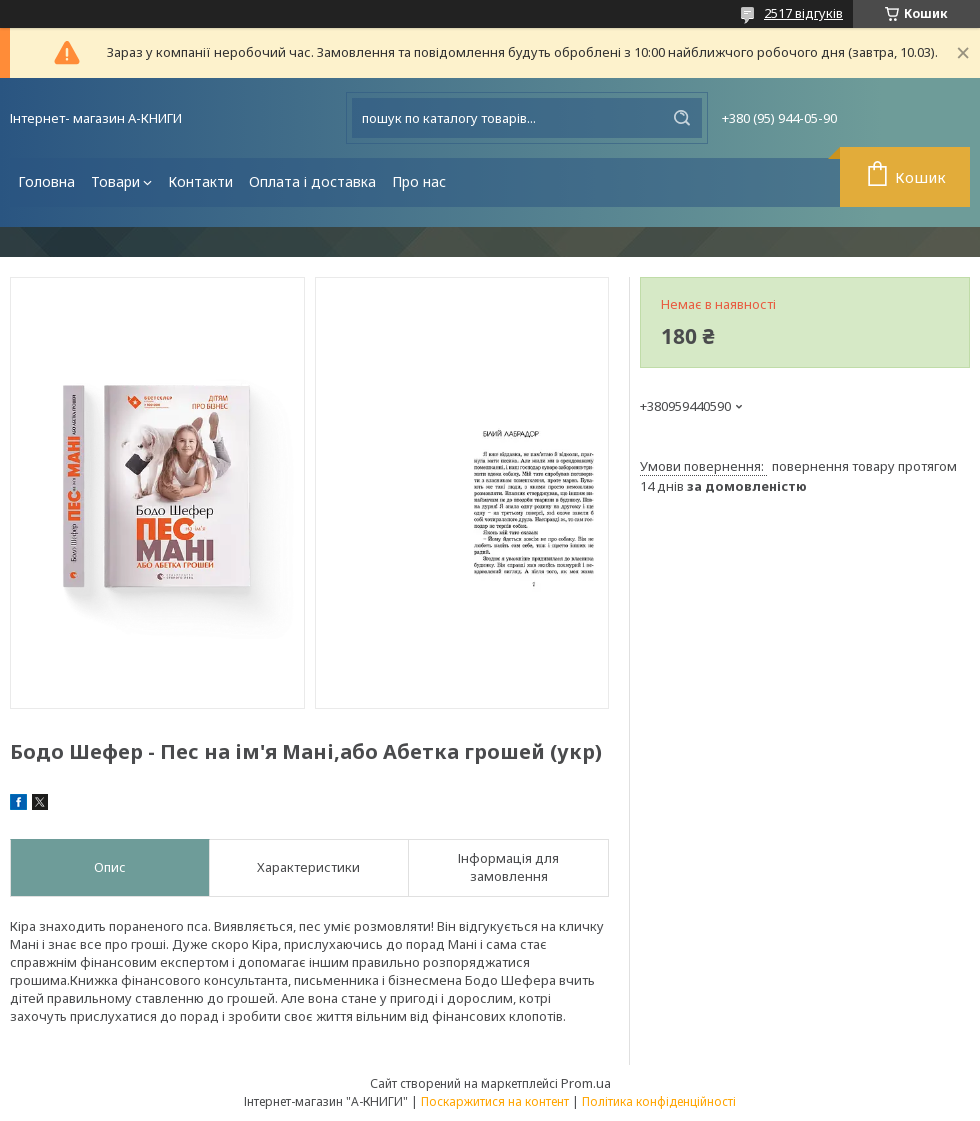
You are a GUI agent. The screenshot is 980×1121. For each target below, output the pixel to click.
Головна (46, 181)
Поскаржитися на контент (495, 1101)
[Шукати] (682, 118)
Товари (115, 181)
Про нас (419, 181)
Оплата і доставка (312, 181)
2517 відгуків (803, 13)
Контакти (200, 181)
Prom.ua (586, 1083)
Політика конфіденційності (659, 1101)
